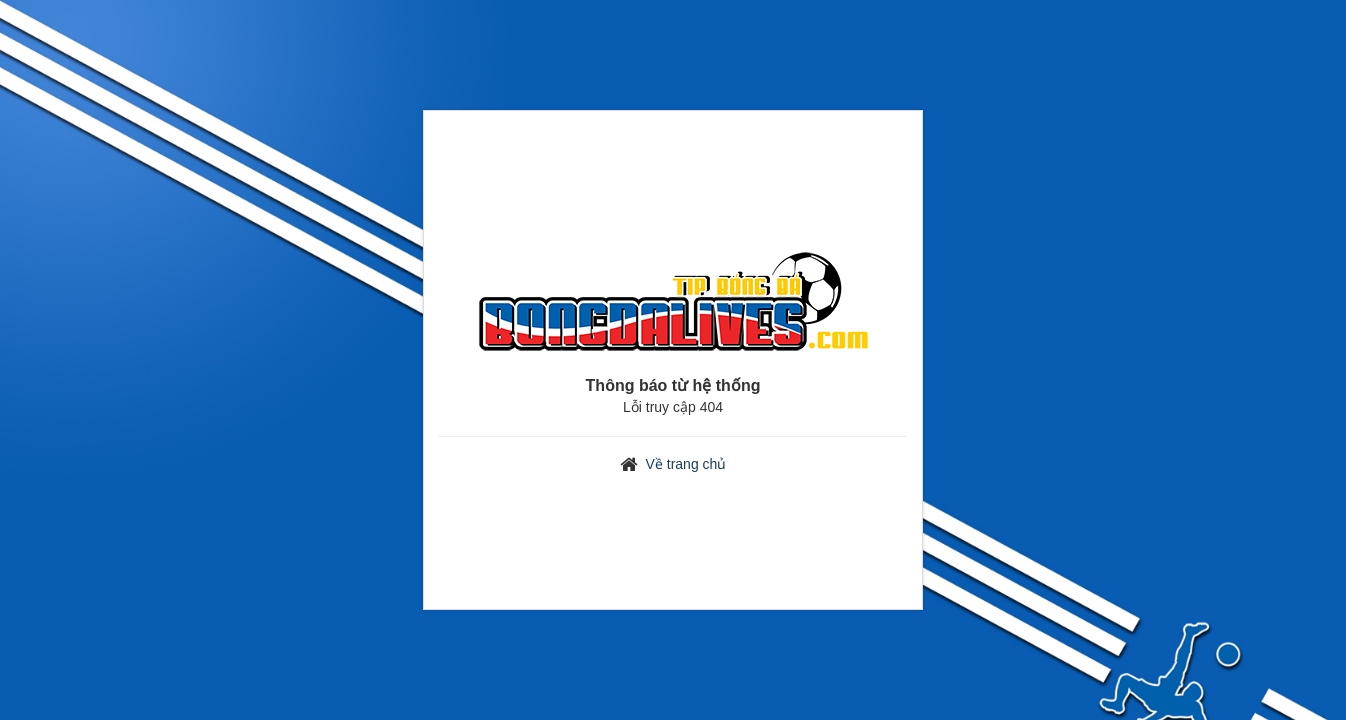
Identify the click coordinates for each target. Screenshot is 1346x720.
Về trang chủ (686, 464)
